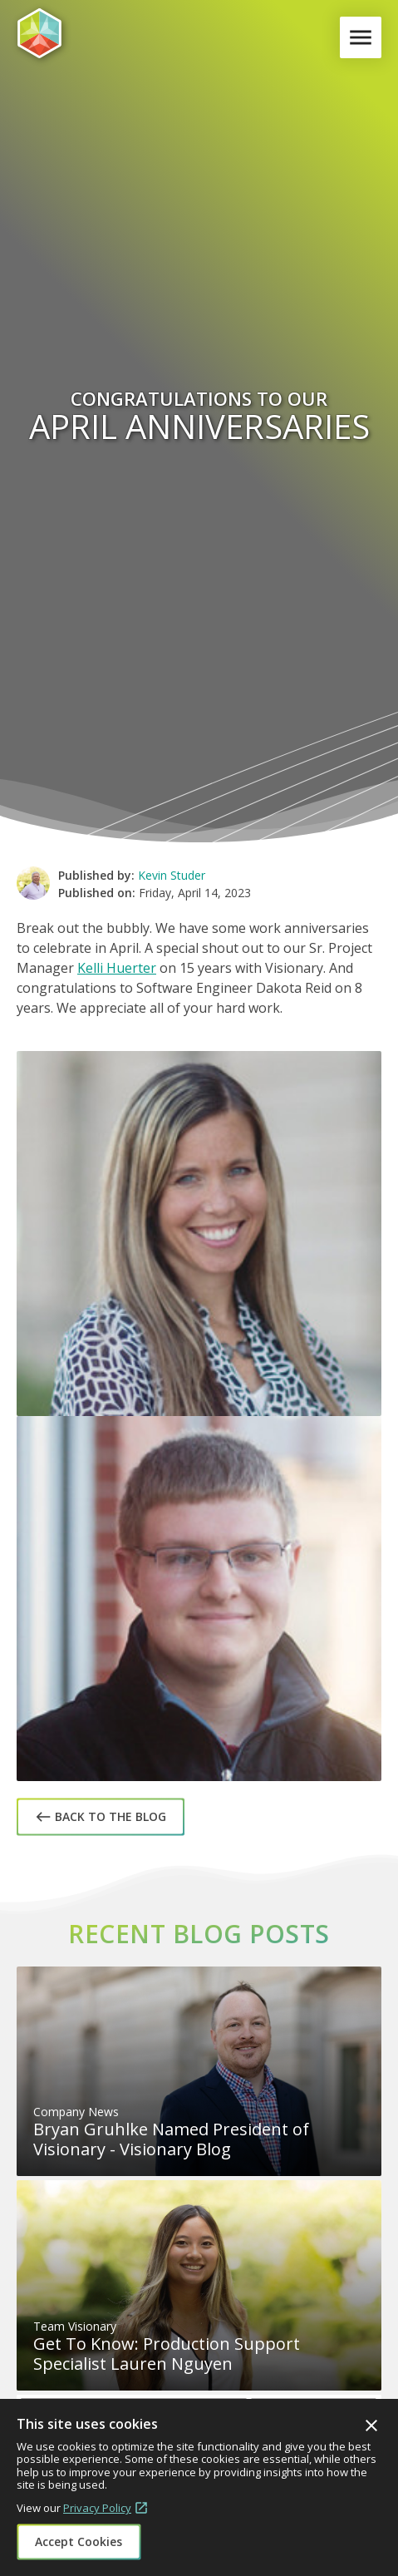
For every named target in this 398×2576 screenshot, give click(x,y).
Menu (363, 37)
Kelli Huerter (116, 968)
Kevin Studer (171, 875)
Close (371, 2425)
